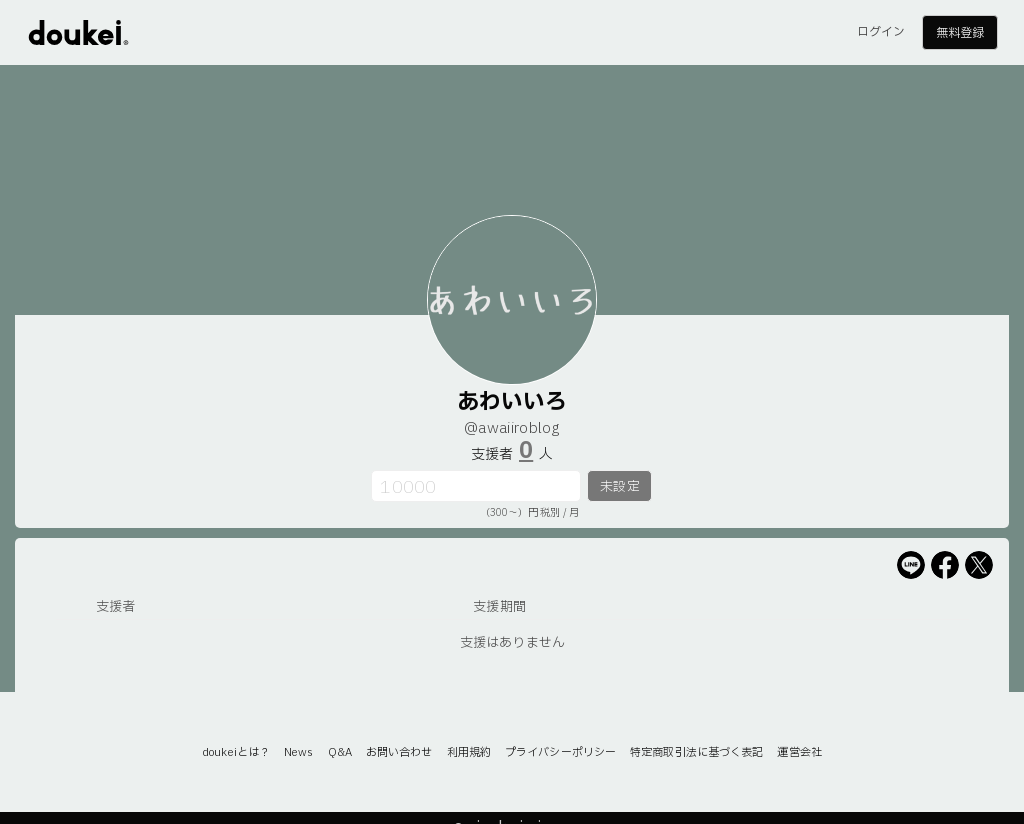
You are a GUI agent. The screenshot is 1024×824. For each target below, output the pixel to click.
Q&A (340, 752)
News (298, 752)
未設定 (619, 487)
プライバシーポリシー (560, 752)
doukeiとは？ (236, 752)
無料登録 (960, 33)
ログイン (881, 32)
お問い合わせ (399, 752)
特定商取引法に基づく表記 (696, 752)
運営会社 (799, 752)
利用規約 (469, 752)
